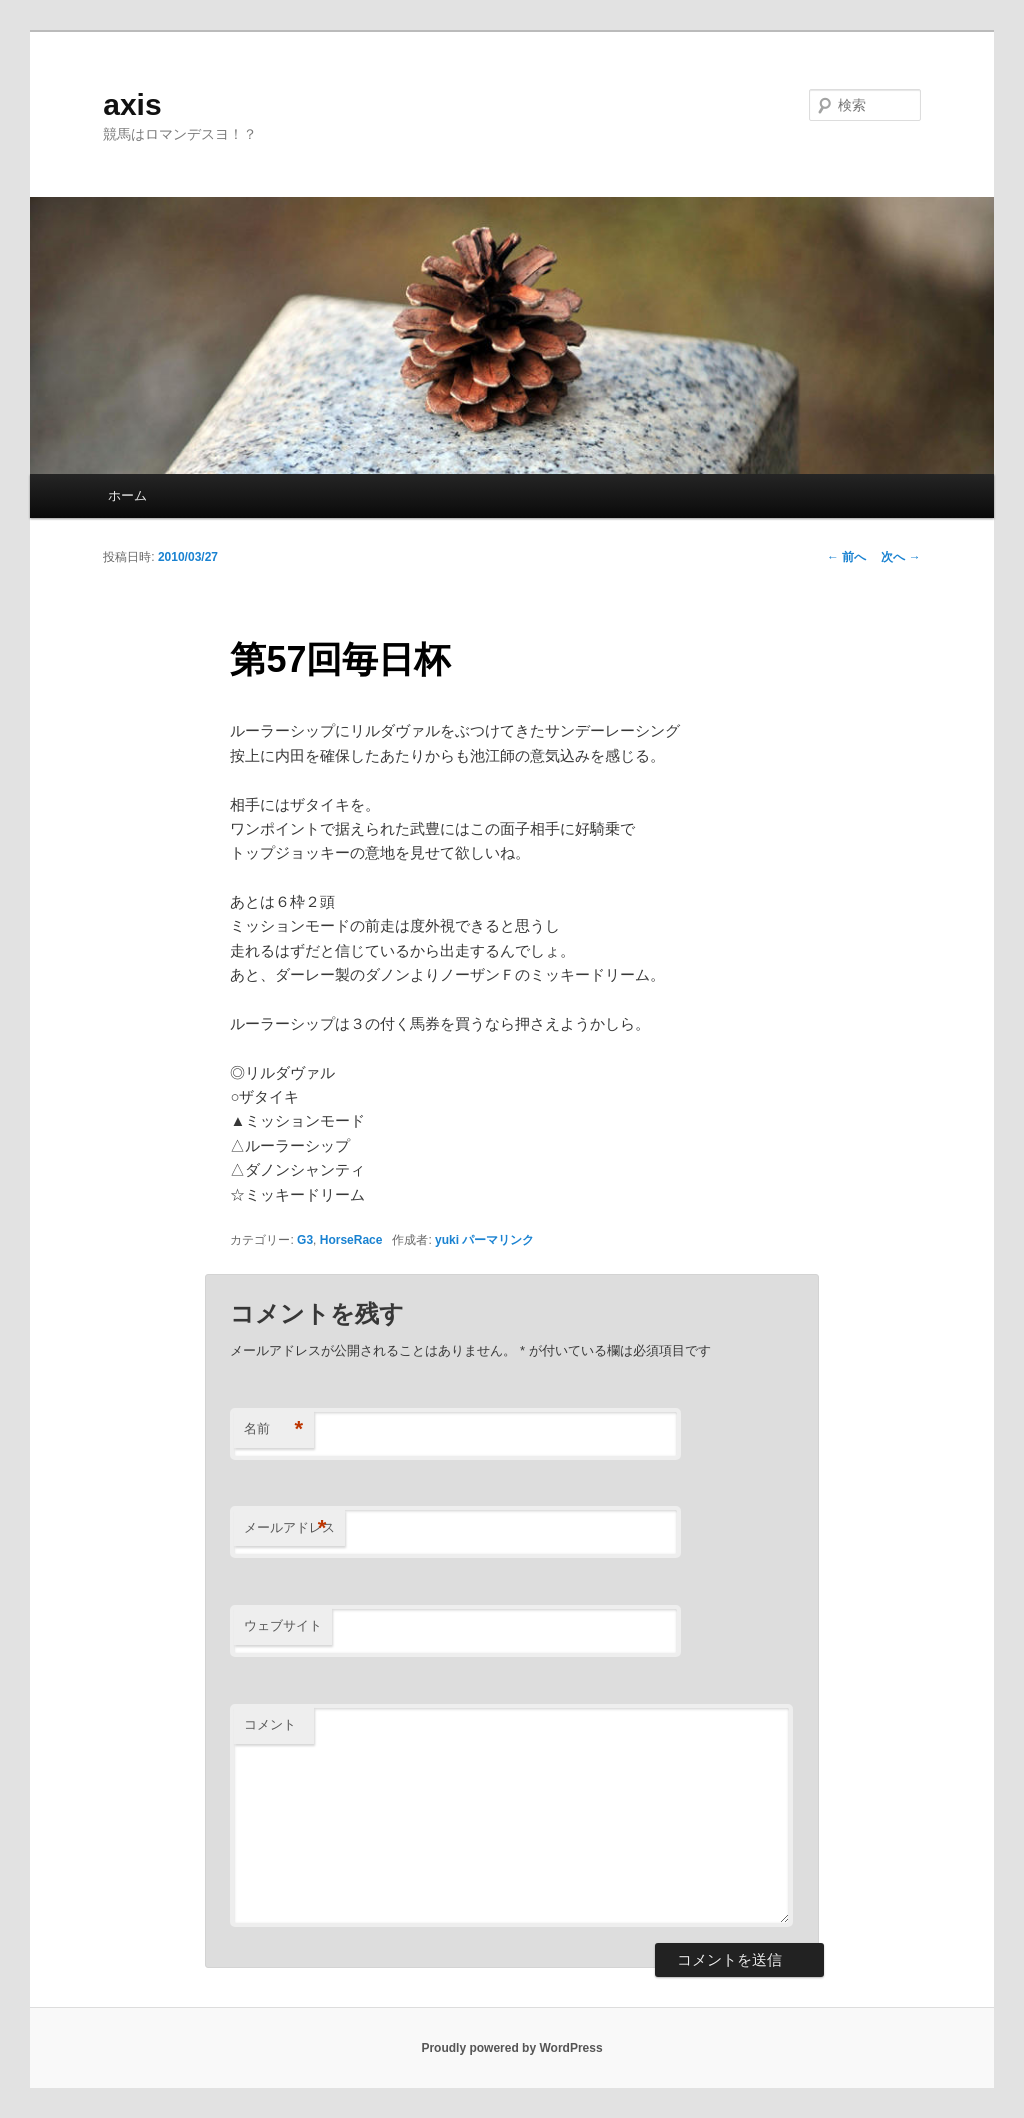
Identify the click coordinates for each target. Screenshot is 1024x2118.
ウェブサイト (283, 1625)
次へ (900, 557)
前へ (846, 557)
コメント (270, 1724)
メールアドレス (289, 1528)
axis (132, 104)
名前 (273, 1429)
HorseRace (351, 1240)
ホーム (127, 495)
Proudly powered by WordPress (511, 2048)
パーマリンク (498, 1240)
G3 (305, 1240)
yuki (447, 1240)
